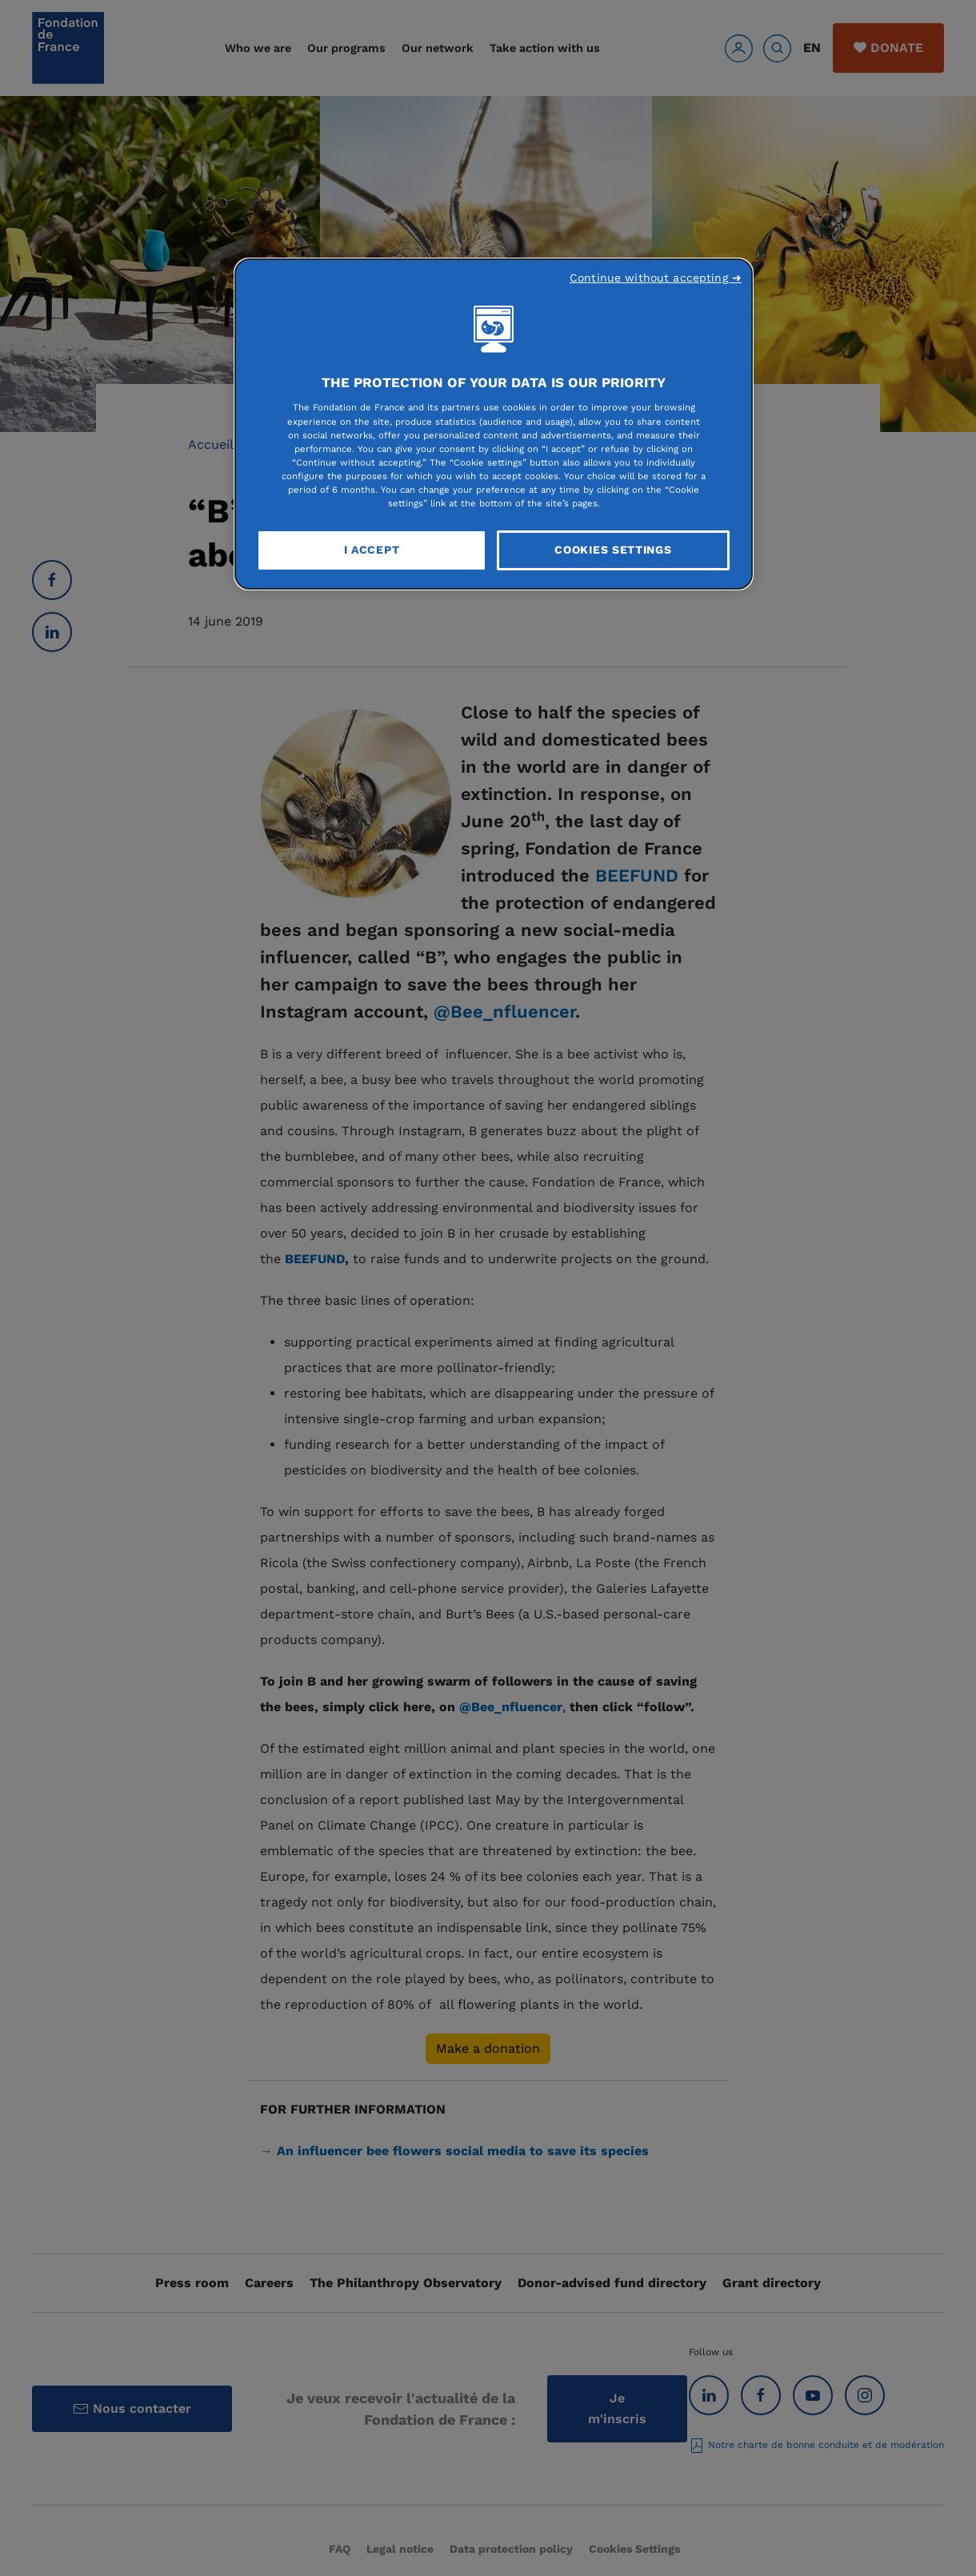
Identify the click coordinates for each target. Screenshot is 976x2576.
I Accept (372, 549)
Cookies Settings (612, 549)
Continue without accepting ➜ (656, 277)
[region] (494, 424)
